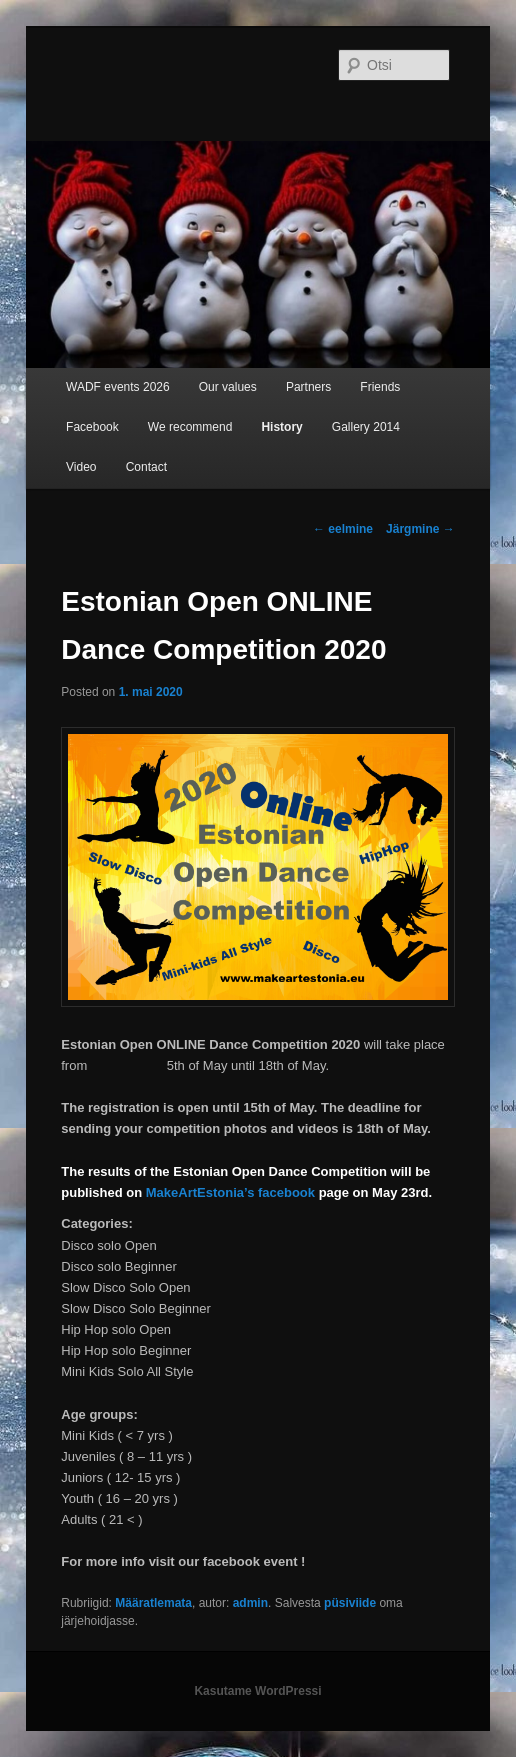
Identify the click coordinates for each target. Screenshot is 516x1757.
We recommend (190, 427)
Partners (308, 387)
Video (81, 467)
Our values (228, 387)
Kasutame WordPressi (257, 1691)
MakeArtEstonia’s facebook (230, 1192)
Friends (380, 387)
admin (250, 1603)
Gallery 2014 (366, 427)
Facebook (92, 427)
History (281, 427)
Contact (146, 467)
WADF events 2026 (118, 387)
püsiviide (350, 1603)
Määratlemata (153, 1603)
